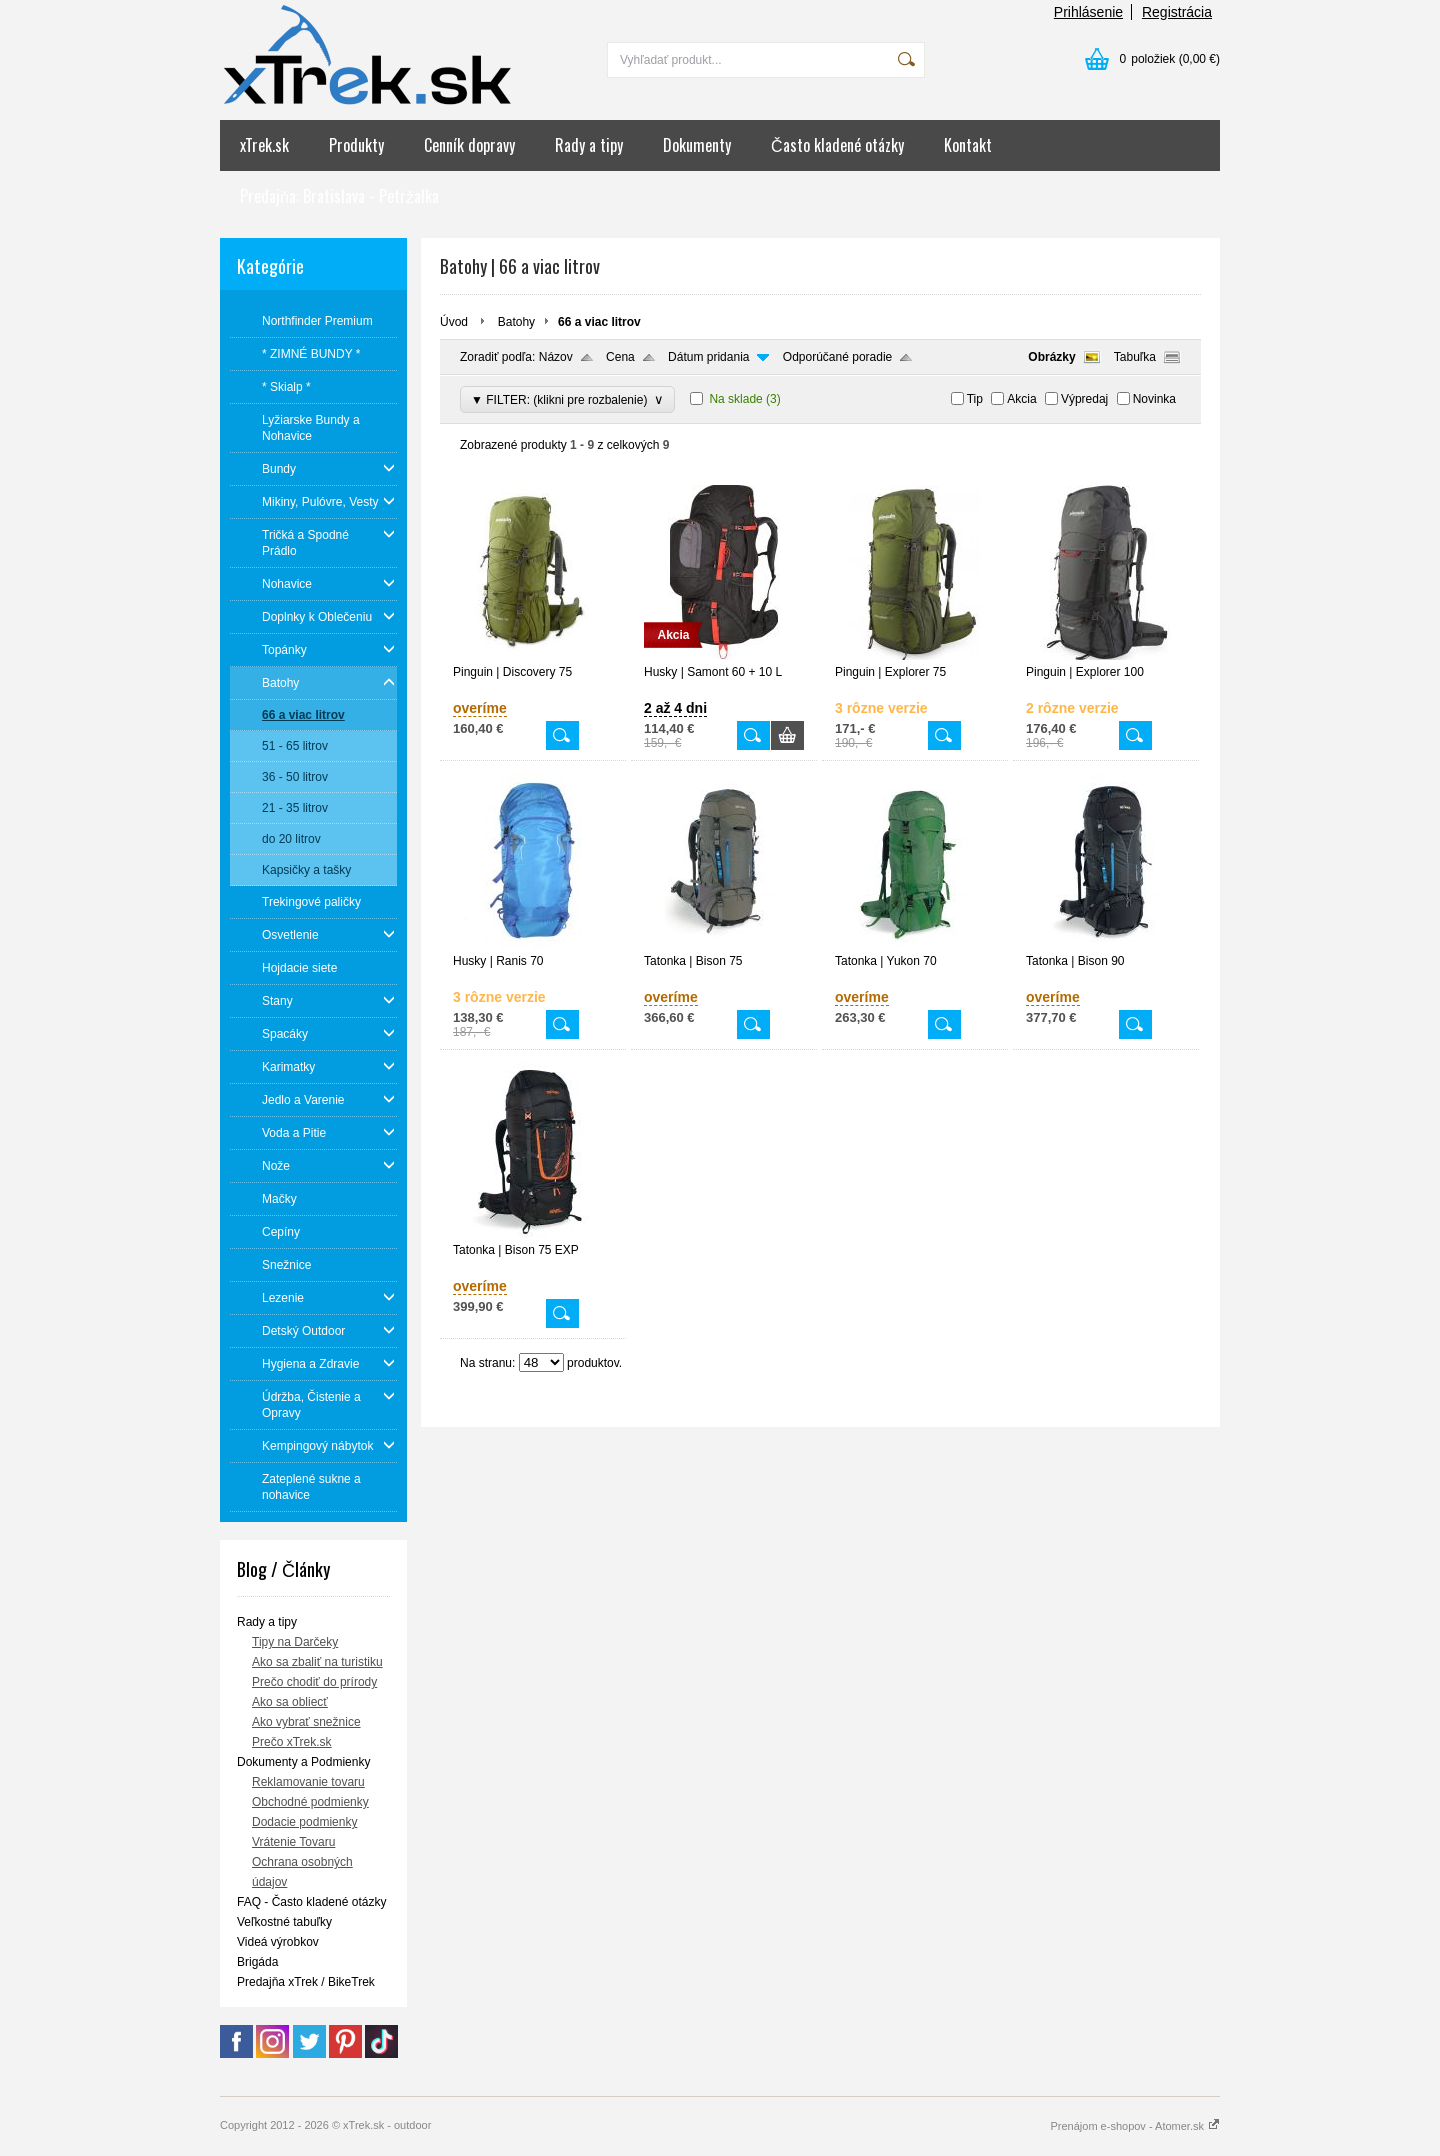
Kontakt (968, 145)
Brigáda (257, 1962)
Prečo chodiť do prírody (314, 1682)
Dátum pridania (708, 357)
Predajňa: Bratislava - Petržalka (339, 196)
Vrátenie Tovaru (293, 1842)
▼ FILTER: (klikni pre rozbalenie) (567, 399)
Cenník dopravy (469, 145)
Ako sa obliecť (290, 1702)
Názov (556, 357)
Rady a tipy (589, 145)
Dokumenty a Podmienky (303, 1762)
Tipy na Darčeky (295, 1642)
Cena (620, 357)
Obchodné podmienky (310, 1802)
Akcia (1021, 399)
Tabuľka (1135, 357)
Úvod (454, 322)
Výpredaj (1084, 399)
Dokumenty (697, 145)
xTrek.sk (264, 145)
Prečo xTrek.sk (292, 1742)
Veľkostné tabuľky (284, 1922)
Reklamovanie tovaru (308, 1782)
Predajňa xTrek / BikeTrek (306, 1982)
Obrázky (1051, 357)
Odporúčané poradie (837, 357)
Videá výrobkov (278, 1942)
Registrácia (1177, 12)
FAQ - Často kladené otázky (311, 1902)
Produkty (356, 145)
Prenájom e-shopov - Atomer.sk (1135, 2126)
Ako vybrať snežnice (306, 1722)
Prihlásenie (1088, 12)
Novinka (1154, 399)
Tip (975, 399)
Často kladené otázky (837, 145)
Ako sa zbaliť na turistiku (317, 1662)
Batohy (516, 322)
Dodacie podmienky (304, 1822)
